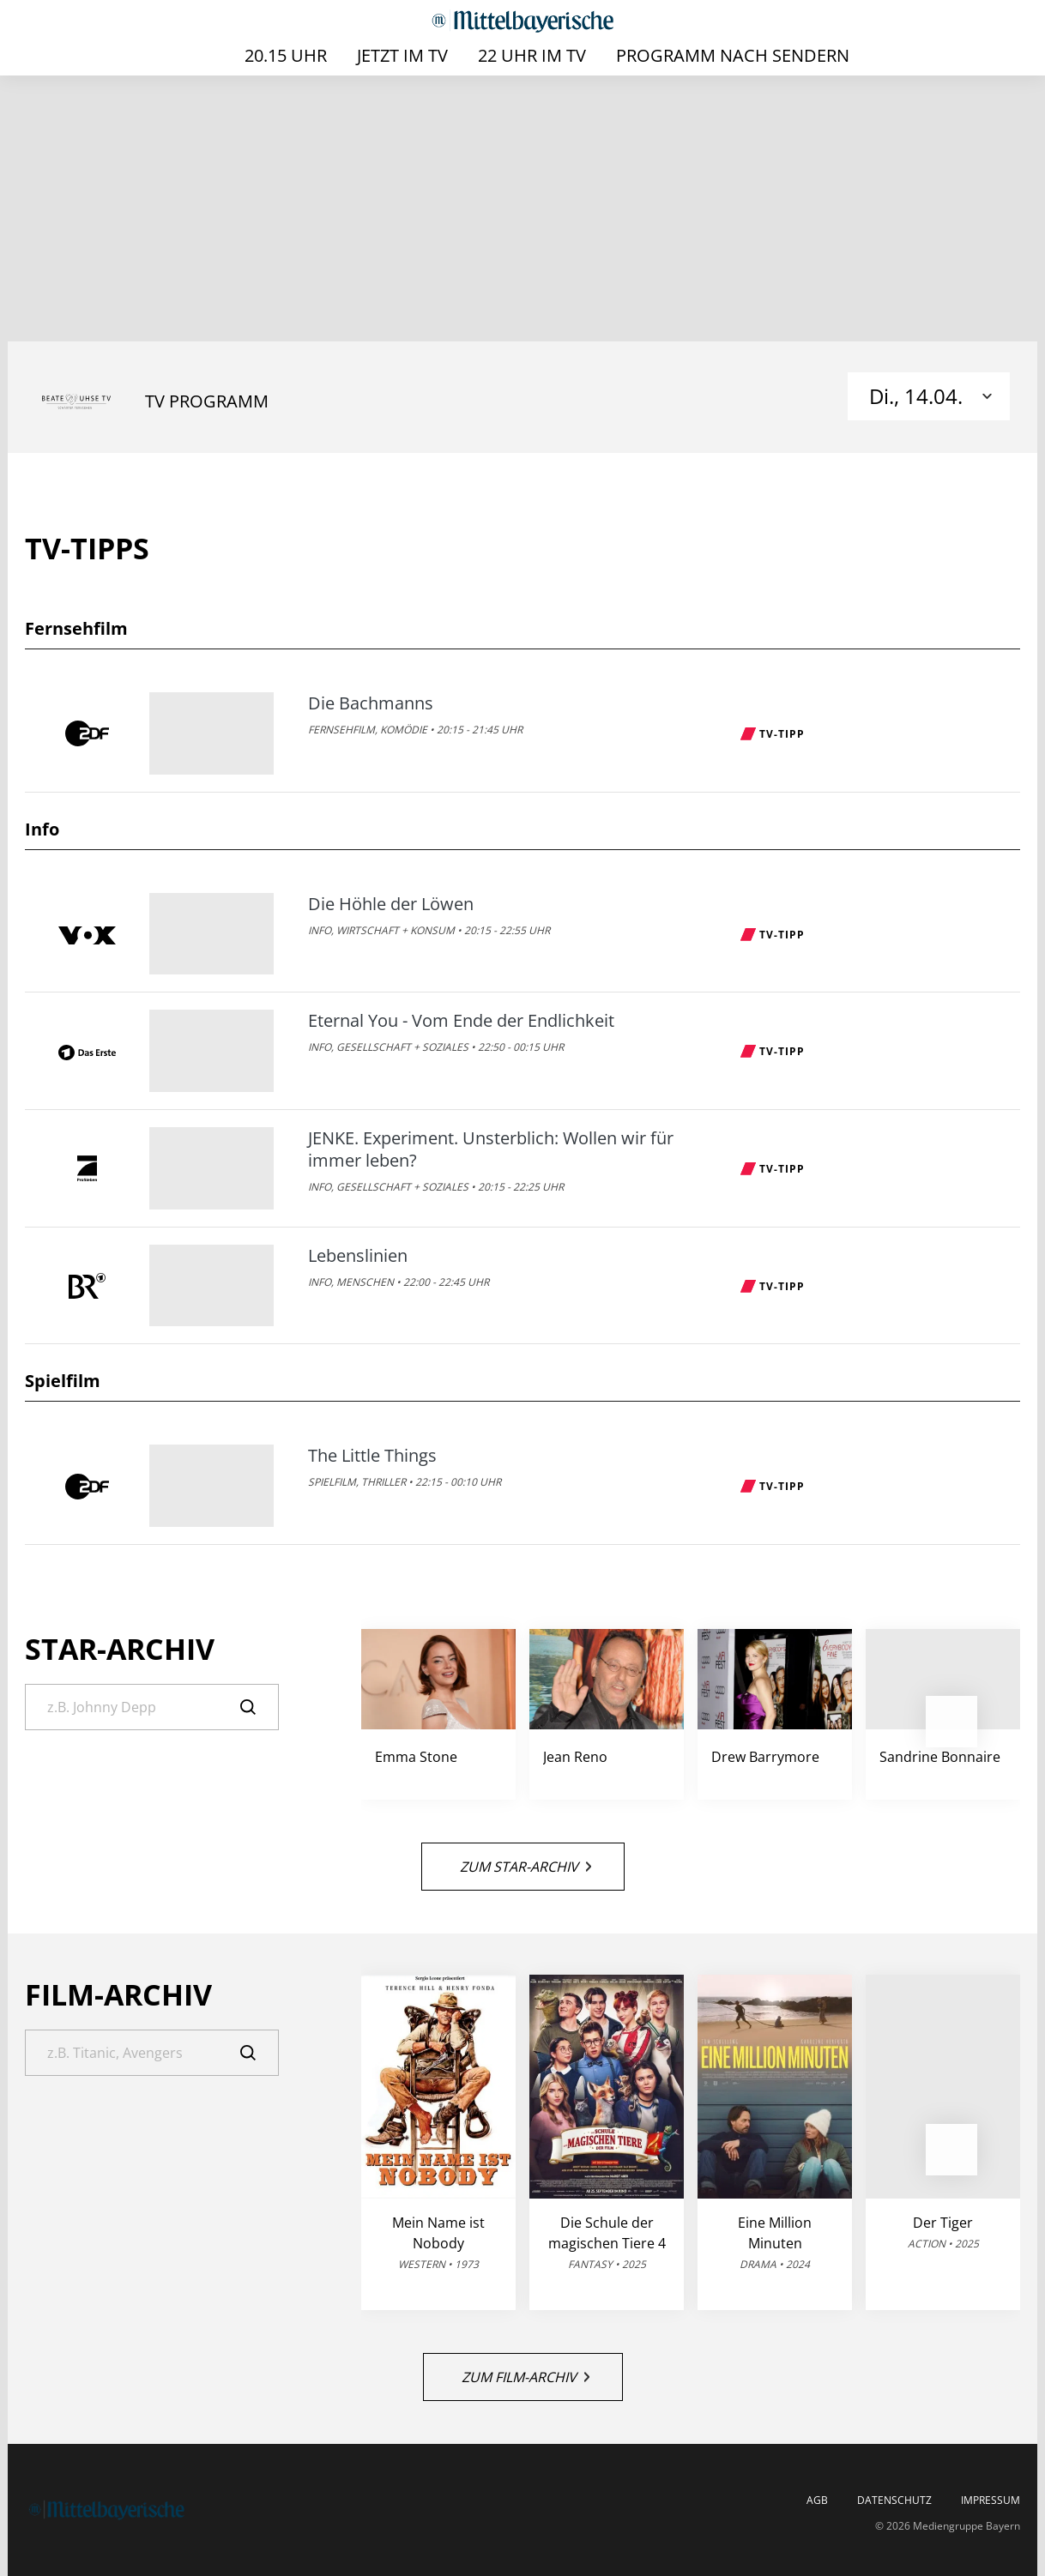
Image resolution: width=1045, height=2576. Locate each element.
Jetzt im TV (402, 55)
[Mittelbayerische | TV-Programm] (522, 21)
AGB (817, 2500)
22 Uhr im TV (532, 55)
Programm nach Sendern (732, 55)
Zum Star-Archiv (525, 1866)
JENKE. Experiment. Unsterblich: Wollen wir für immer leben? (491, 1149)
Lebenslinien (358, 1256)
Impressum (990, 2500)
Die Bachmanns (370, 703)
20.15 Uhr (286, 55)
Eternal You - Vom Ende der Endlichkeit (461, 1021)
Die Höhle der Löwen (391, 904)
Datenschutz (894, 2500)
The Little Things (372, 1456)
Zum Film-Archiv (525, 2377)
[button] (951, 1721)
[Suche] (152, 1707)
